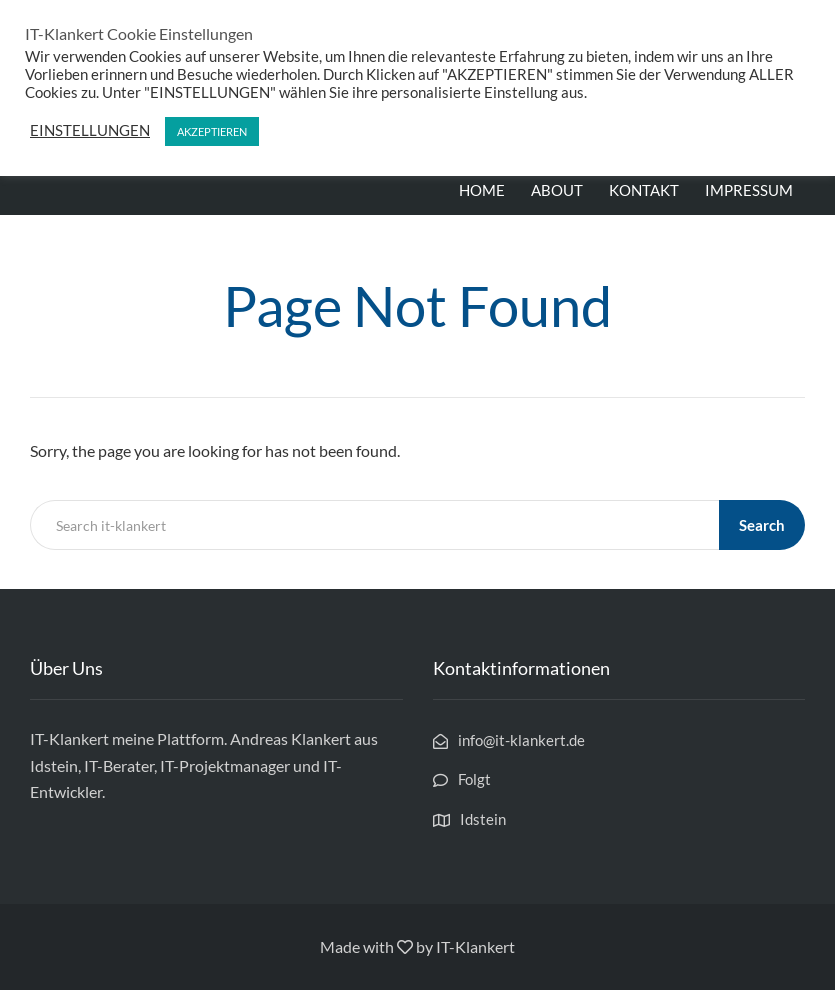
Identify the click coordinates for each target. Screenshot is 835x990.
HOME (482, 190)
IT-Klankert (475, 946)
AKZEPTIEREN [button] (212, 131)
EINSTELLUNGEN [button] (90, 130)
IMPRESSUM (749, 190)
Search (762, 525)
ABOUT (557, 190)
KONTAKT (644, 190)
